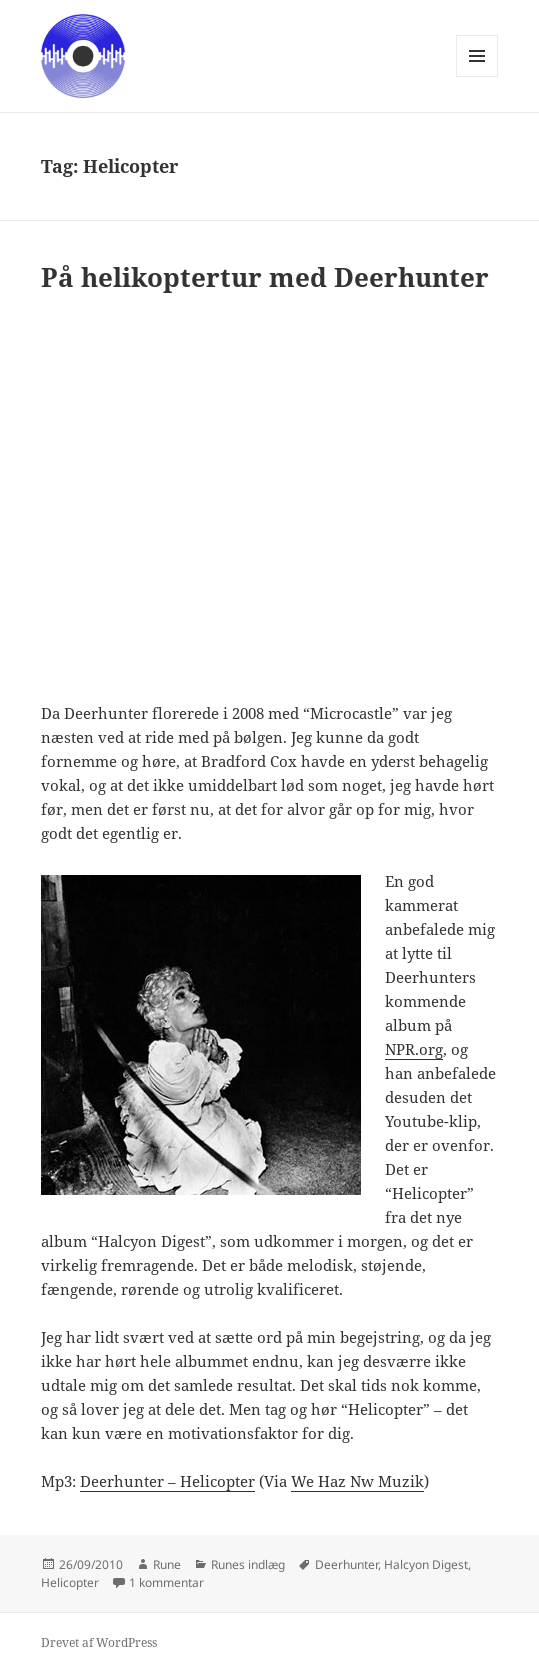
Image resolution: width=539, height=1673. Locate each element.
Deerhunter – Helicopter (167, 1481)
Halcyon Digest (426, 1564)
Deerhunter (346, 1564)
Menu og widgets (477, 76)
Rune (167, 1564)
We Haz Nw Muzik (357, 1481)
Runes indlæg (248, 1564)
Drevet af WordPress (99, 1642)
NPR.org (414, 1049)
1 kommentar (166, 1582)
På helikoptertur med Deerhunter (265, 277)
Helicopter (70, 1582)
